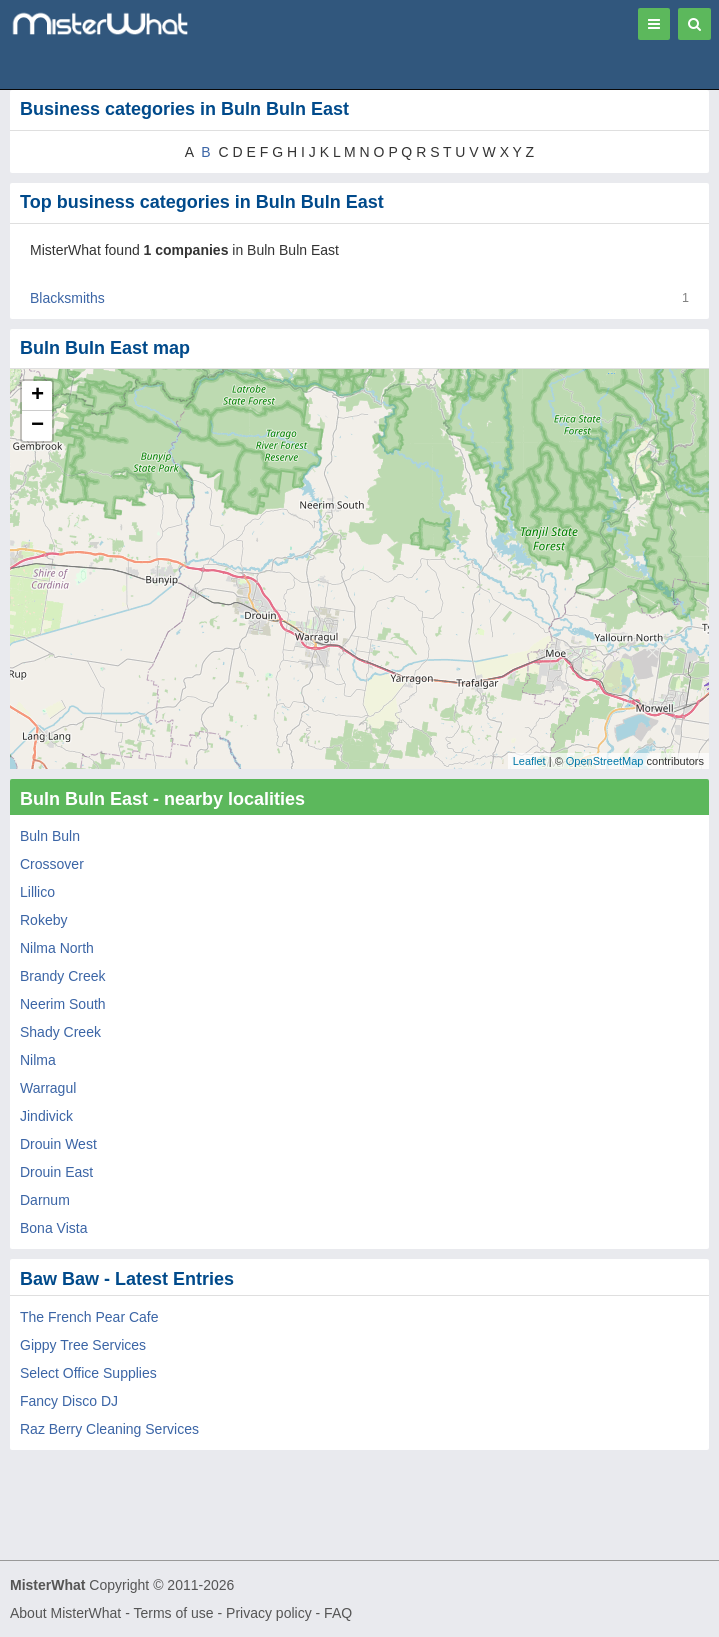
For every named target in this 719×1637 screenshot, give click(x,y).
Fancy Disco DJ (69, 1401)
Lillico (37, 892)
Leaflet (529, 761)
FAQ (338, 1613)
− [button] (37, 426)
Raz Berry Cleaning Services (109, 1429)
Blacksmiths (67, 298)
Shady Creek (60, 1032)
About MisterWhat (65, 1613)
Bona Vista (53, 1228)
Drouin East (56, 1172)
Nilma (38, 1060)
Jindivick (46, 1116)
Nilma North (57, 948)
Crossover (52, 864)
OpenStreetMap (605, 761)
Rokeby (43, 920)
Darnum (45, 1200)
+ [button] (37, 396)
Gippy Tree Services (83, 1345)
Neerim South (63, 1004)
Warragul (48, 1088)
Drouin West (58, 1144)
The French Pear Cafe (89, 1317)
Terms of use (173, 1613)
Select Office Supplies (88, 1373)
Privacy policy (269, 1613)
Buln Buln (50, 836)
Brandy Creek (63, 976)
